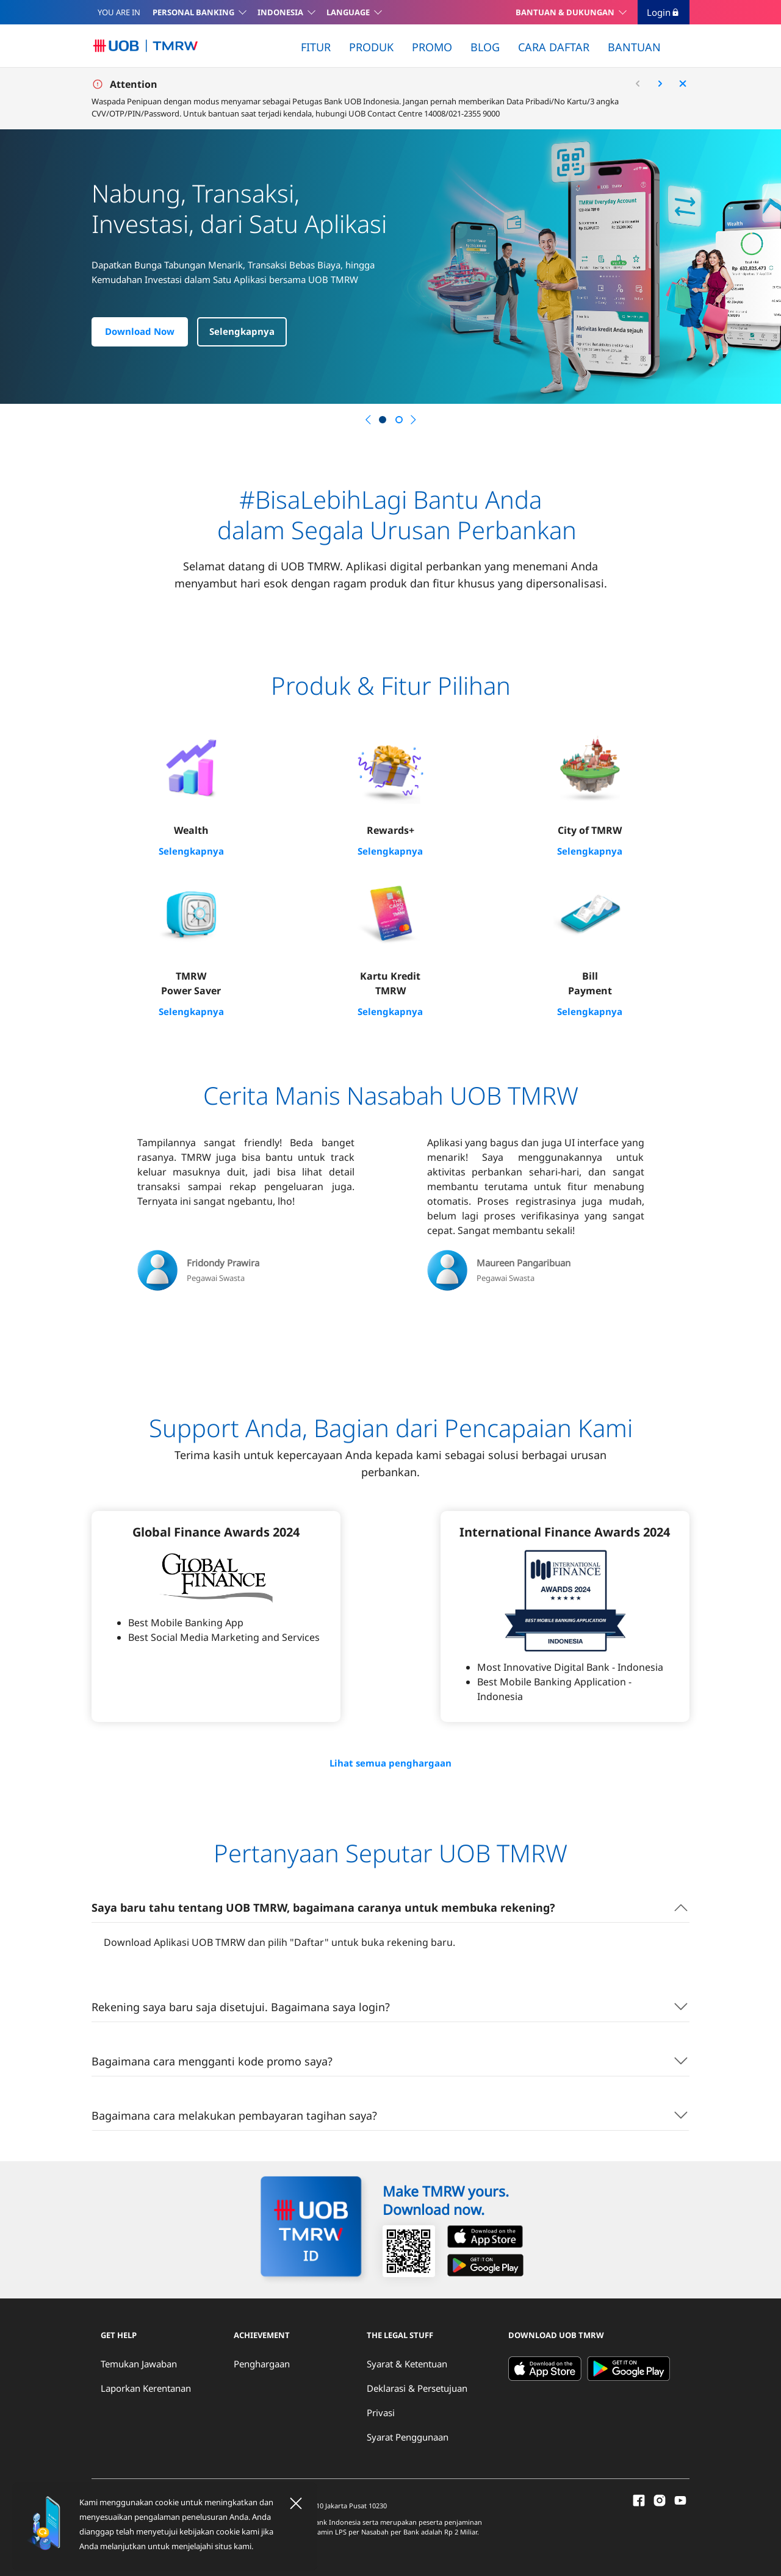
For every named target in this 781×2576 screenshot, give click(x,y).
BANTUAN (634, 47)
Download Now (140, 332)
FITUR (316, 47)
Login (663, 12)
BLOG (485, 47)
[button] (368, 420)
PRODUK (371, 47)
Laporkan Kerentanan (146, 2386)
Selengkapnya (242, 332)
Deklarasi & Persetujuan (417, 2386)
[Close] (296, 2503)
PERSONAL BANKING (193, 12)
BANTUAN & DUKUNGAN (565, 12)
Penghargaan (262, 2362)
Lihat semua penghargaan (390, 1762)
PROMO (432, 47)
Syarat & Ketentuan (407, 2362)
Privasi (381, 2411)
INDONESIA (280, 12)
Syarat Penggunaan (407, 2435)
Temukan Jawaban (139, 2362)
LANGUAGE (348, 12)
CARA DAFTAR (553, 47)
